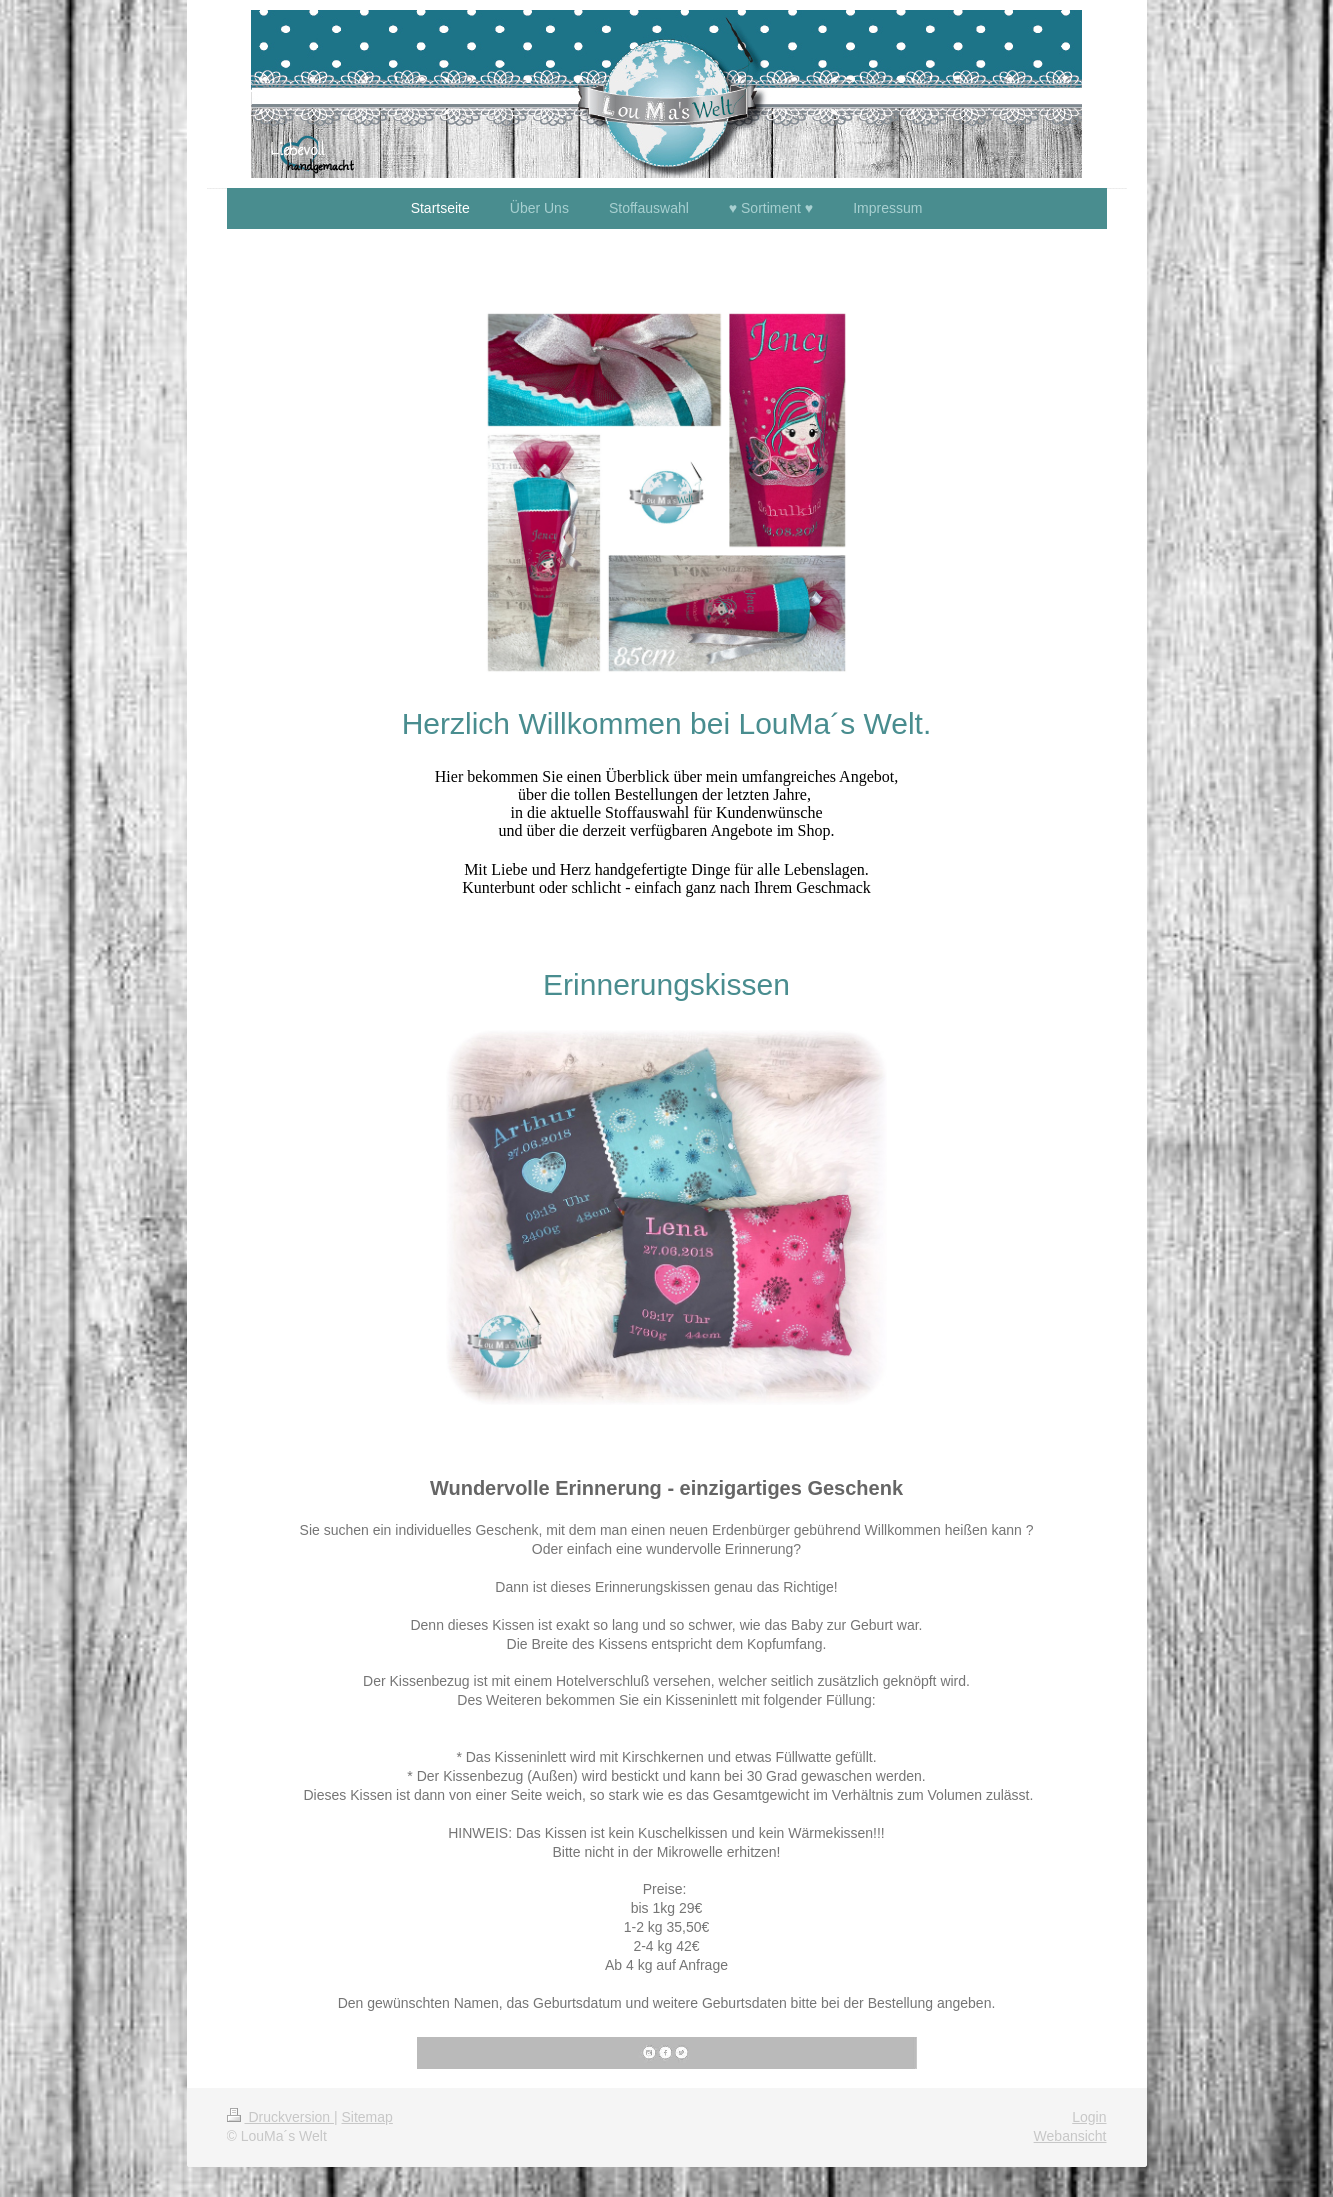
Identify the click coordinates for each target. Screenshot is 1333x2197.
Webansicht (1070, 2136)
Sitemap (367, 2117)
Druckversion (280, 2117)
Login (1089, 2117)
